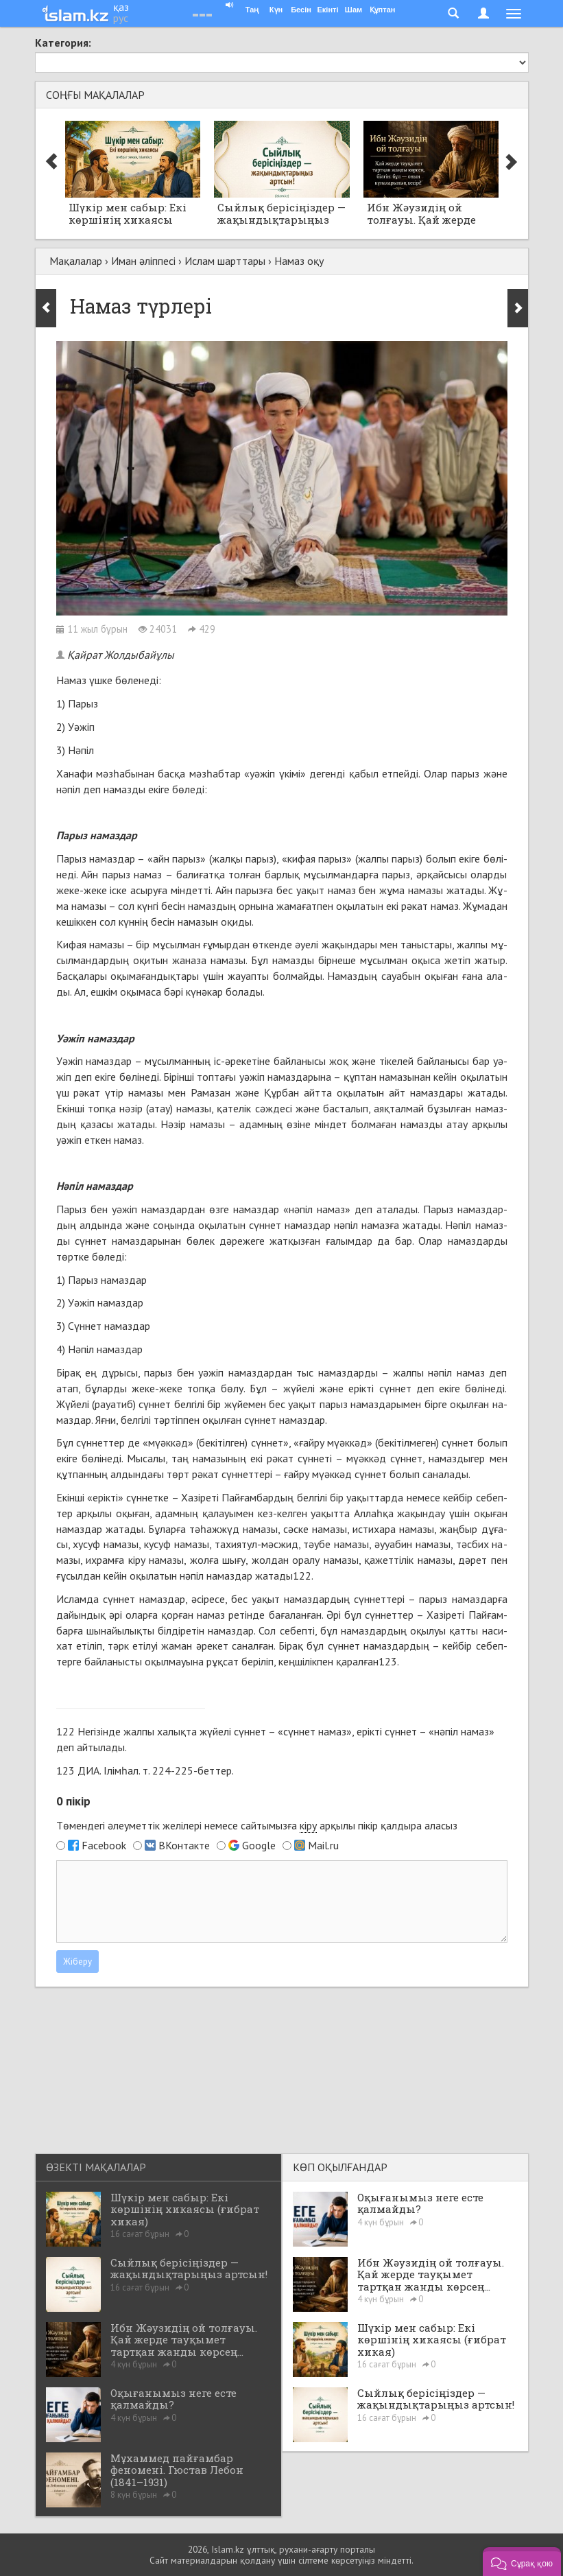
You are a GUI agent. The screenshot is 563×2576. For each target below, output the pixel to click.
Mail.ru (323, 1845)
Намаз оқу (299, 261)
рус (120, 18)
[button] (522, 2561)
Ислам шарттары (224, 261)
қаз (121, 7)
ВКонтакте (184, 1845)
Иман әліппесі (143, 261)
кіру (308, 1825)
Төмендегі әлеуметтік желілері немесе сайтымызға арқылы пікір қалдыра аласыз (256, 1825)
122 (302, 1575)
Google (259, 1845)
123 (388, 1661)
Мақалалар (75, 261)
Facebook (104, 1845)
